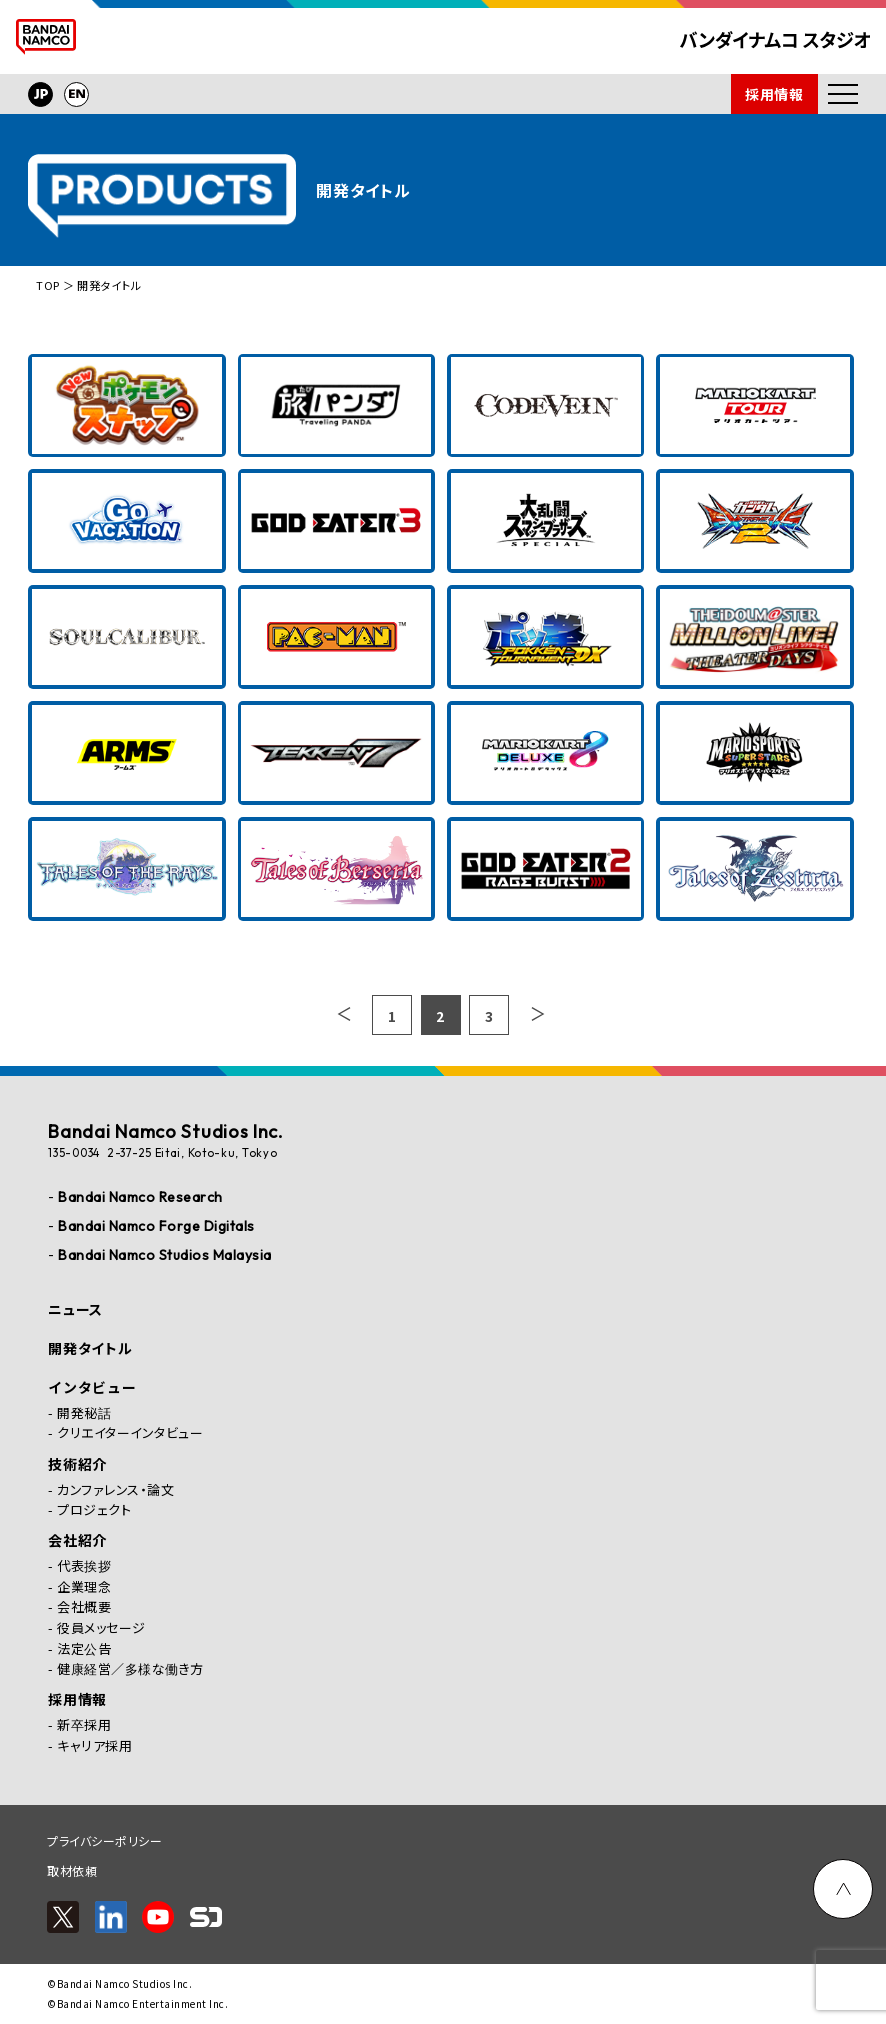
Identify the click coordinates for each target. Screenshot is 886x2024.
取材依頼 (72, 1870)
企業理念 (84, 1586)
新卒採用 (84, 1724)
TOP (48, 285)
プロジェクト (94, 1509)
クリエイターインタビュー (130, 1432)
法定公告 (84, 1648)
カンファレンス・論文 (115, 1489)
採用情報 (774, 94)
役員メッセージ (101, 1627)
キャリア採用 (94, 1745)
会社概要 (84, 1606)
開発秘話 (84, 1412)
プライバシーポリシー (104, 1840)
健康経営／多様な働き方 (130, 1668)
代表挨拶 (84, 1565)
